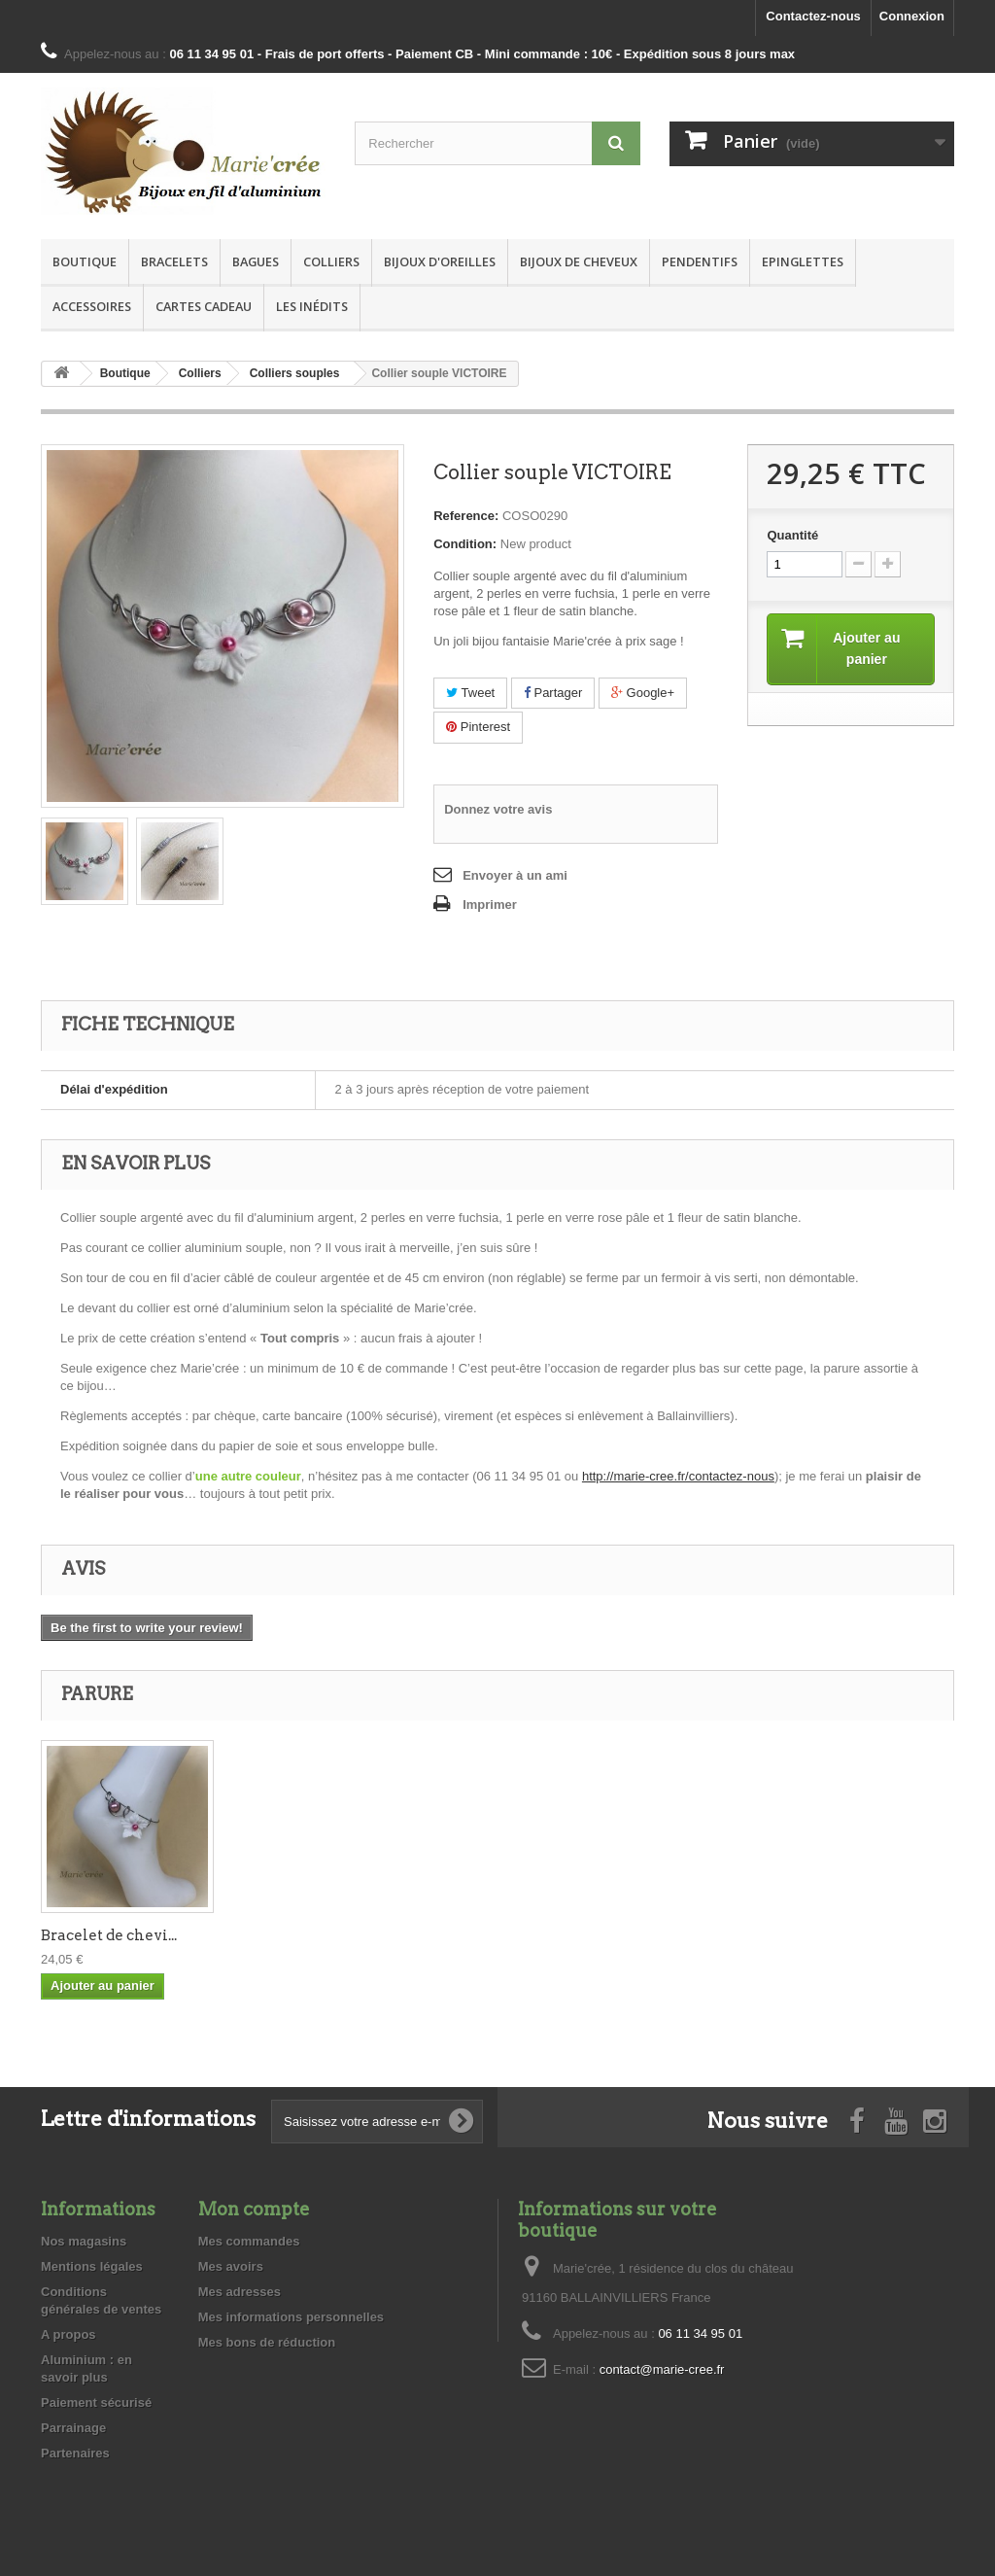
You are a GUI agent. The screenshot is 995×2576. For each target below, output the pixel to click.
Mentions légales (92, 2266)
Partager (553, 692)
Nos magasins (83, 2241)
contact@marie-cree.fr (662, 2369)
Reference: (465, 515)
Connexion (911, 16)
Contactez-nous (813, 16)
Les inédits (312, 306)
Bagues (255, 261)
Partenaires (75, 2453)
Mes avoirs (230, 2266)
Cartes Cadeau (203, 306)
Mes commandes (249, 2241)
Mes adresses (239, 2291)
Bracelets (174, 261)
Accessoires (91, 306)
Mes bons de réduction (267, 2342)
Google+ (642, 692)
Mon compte (254, 2209)
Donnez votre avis (498, 809)
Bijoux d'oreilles (440, 261)
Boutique (84, 261)
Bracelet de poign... (110, 1935)
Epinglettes (802, 261)
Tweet (470, 692)
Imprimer (490, 904)
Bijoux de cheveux (578, 261)
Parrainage (73, 2427)
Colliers (331, 261)
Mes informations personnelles (291, 2317)
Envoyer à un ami (515, 875)
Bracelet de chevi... (301, 1935)
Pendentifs (700, 261)
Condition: (465, 544)
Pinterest (478, 726)
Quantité (792, 535)
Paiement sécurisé (96, 2402)
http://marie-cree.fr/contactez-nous (678, 1476)
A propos (68, 2334)
